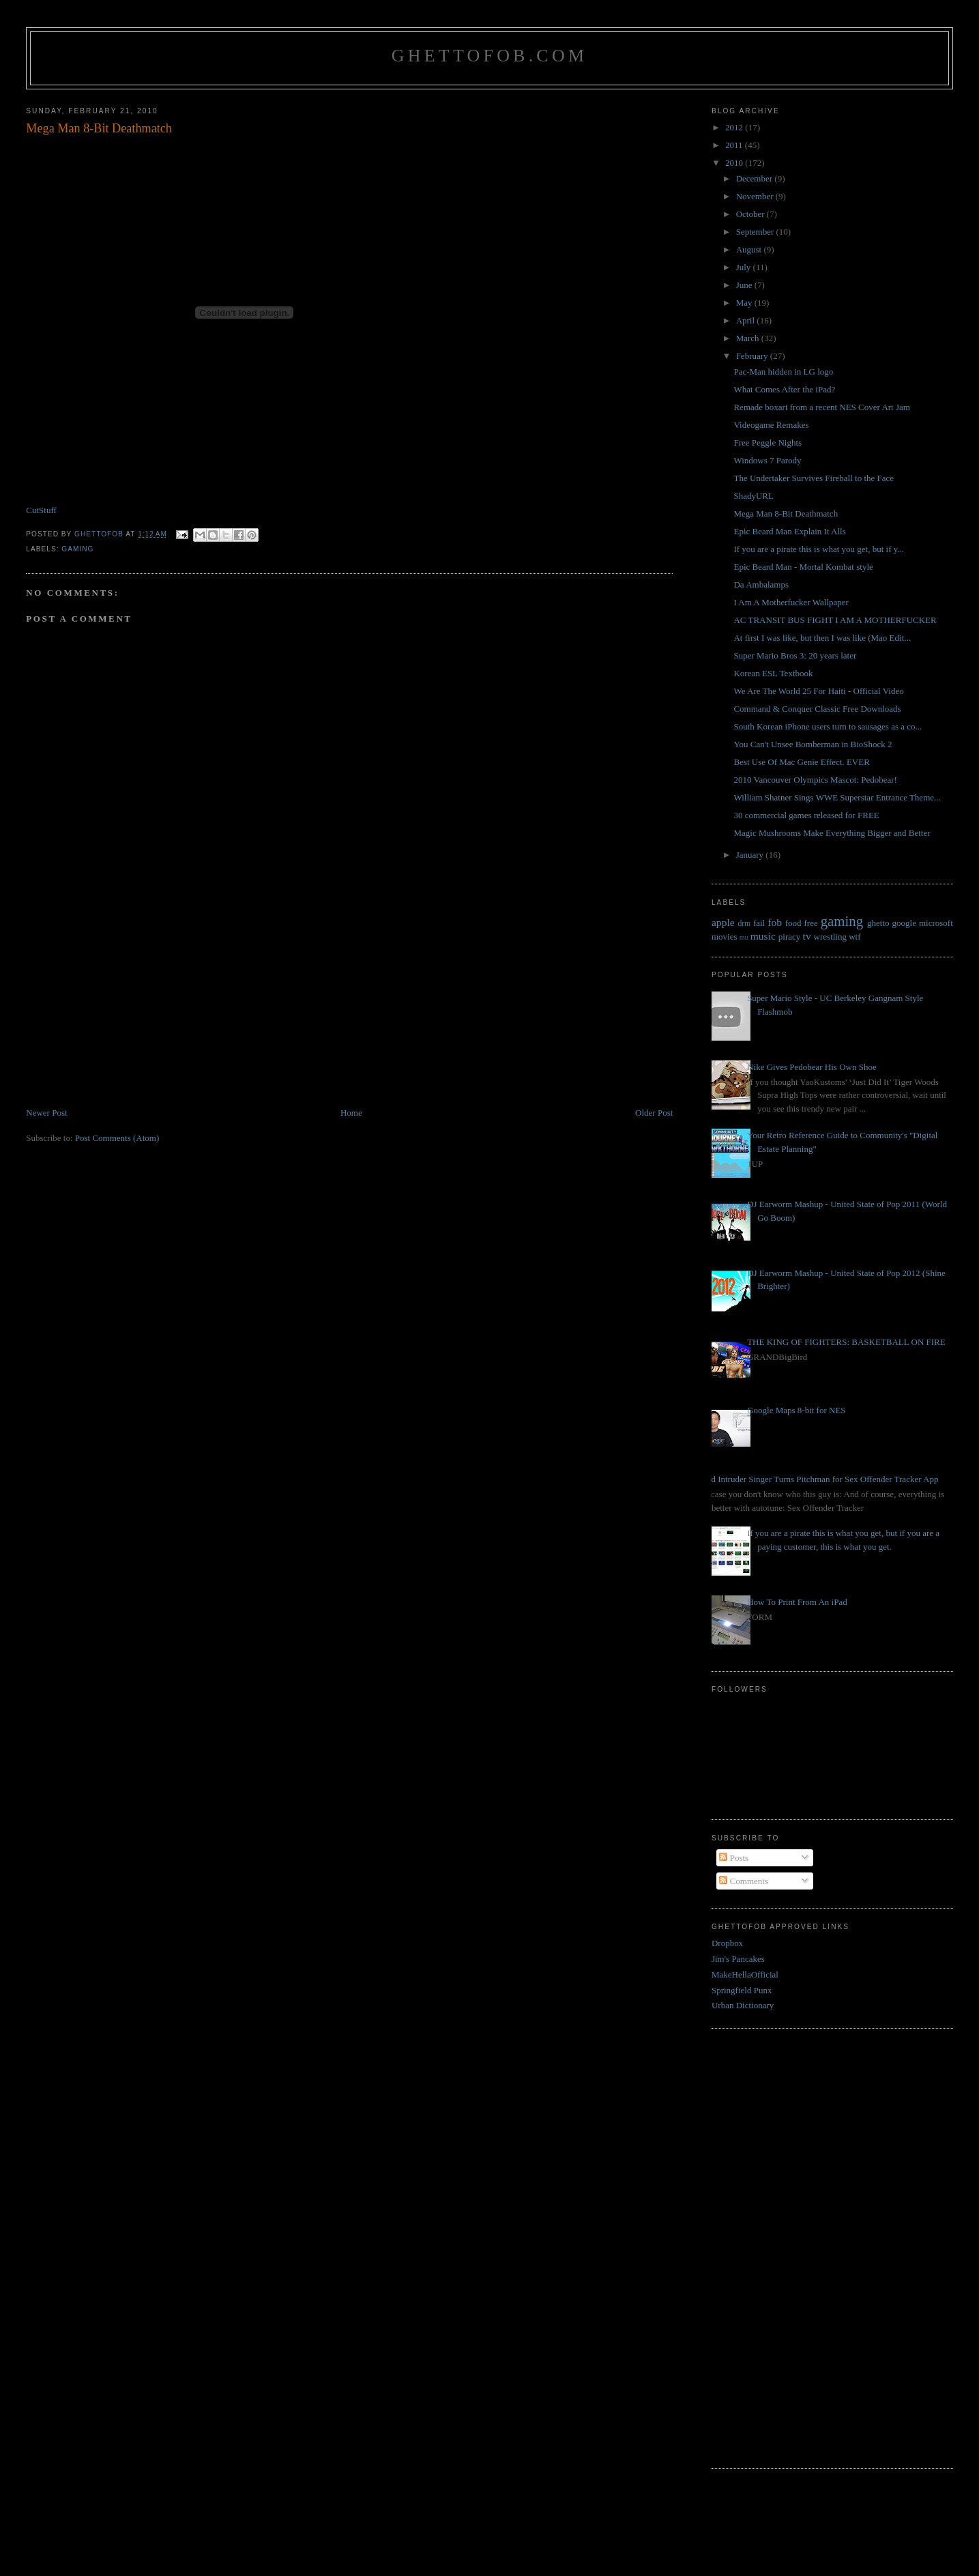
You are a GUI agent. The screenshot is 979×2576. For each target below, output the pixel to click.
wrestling (830, 936)
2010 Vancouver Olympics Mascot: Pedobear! (814, 780)
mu (744, 937)
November (756, 196)
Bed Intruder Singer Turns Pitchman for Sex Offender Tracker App (819, 1479)
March (748, 338)
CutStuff (41, 510)
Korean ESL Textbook (773, 673)
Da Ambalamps (761, 584)
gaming (77, 549)
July (744, 267)
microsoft (936, 923)
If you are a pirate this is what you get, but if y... (818, 549)
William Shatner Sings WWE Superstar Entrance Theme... (836, 797)
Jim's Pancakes (738, 1959)
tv (807, 936)
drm (743, 923)
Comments (743, 1881)
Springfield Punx (742, 1990)
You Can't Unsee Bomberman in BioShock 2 (812, 744)
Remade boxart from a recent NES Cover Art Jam (821, 407)
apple (723, 922)
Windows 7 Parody (767, 460)
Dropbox (727, 1943)
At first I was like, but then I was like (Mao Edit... (822, 638)
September (756, 232)
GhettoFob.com (489, 56)
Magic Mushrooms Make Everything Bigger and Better (831, 833)
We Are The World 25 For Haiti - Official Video (818, 691)
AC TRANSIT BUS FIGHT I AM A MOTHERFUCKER (834, 620)
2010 (735, 163)
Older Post (654, 1113)
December (755, 178)
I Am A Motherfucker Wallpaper (790, 602)
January (751, 855)
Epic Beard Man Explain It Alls (789, 531)
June (745, 285)
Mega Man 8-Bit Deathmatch (785, 513)
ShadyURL (753, 496)
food (793, 923)
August (750, 249)
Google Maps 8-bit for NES (796, 1410)
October (751, 214)
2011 (735, 145)
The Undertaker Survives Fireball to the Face (813, 478)
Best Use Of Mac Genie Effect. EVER (801, 762)
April (746, 320)
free (810, 923)
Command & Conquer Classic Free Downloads (817, 709)
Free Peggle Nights (767, 442)
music (763, 936)
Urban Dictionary (743, 2005)
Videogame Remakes (770, 425)
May (745, 303)
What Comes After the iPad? (784, 389)
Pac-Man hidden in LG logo (783, 371)
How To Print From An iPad (797, 1602)
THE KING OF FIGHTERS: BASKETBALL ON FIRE (846, 1342)
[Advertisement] (128, 1010)
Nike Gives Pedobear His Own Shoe (812, 1067)
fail (759, 923)
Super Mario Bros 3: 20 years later (794, 655)
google (904, 923)
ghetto (878, 923)
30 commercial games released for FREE (806, 815)
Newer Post (46, 1113)
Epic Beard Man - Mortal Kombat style (803, 567)
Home (351, 1113)
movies (724, 936)
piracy (789, 936)
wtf (854, 936)
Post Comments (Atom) (117, 1138)
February (753, 356)
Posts (733, 1858)
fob (775, 922)
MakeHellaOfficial (745, 1974)
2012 (735, 127)
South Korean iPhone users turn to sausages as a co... (827, 726)
